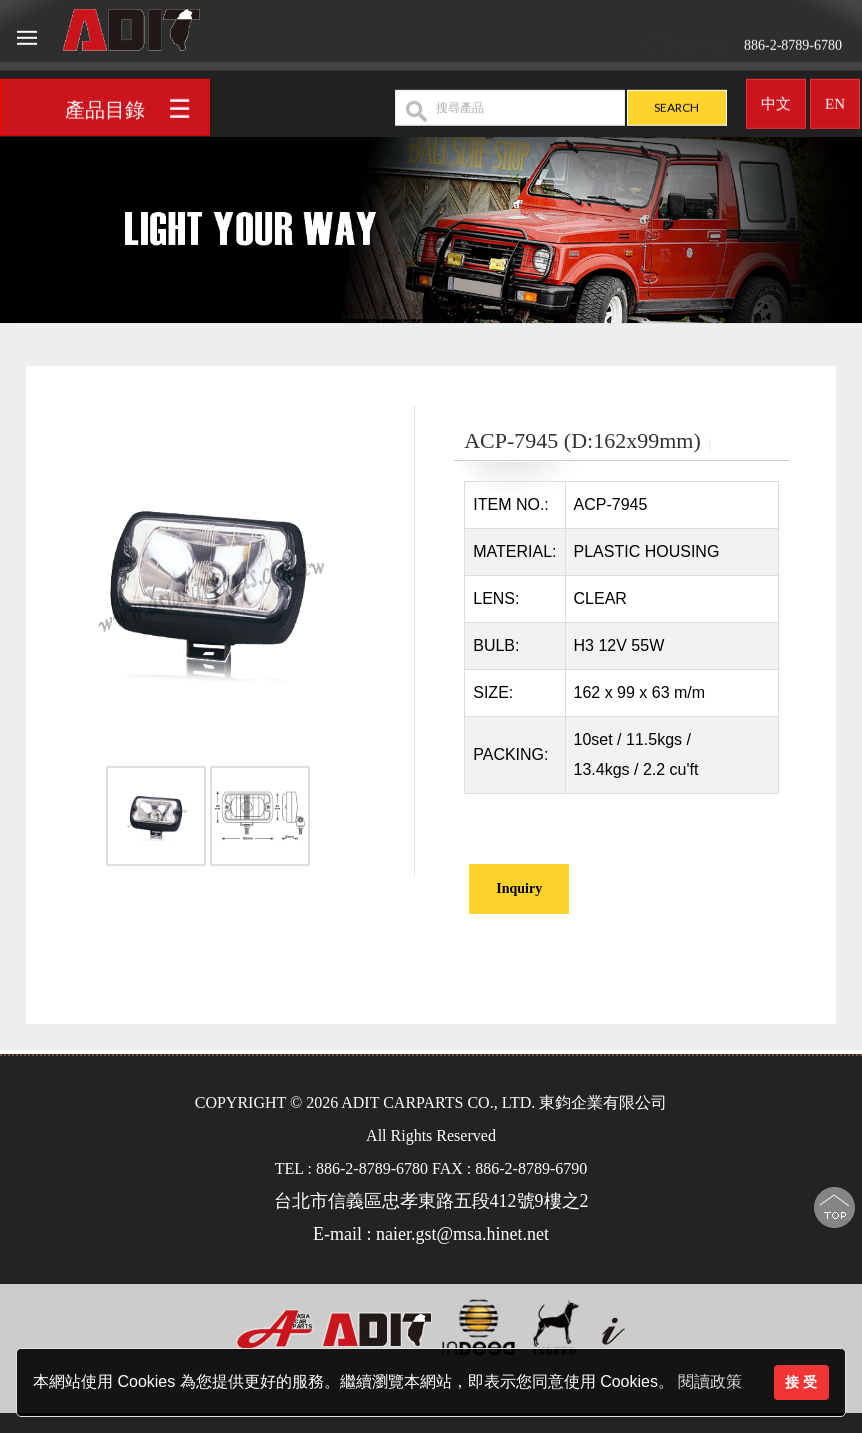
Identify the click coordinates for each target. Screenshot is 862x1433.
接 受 (801, 1382)
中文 (776, 98)
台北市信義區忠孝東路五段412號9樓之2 (431, 1201)
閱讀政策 (710, 1381)
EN (835, 98)
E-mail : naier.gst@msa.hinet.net (431, 1234)
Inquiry (519, 888)
